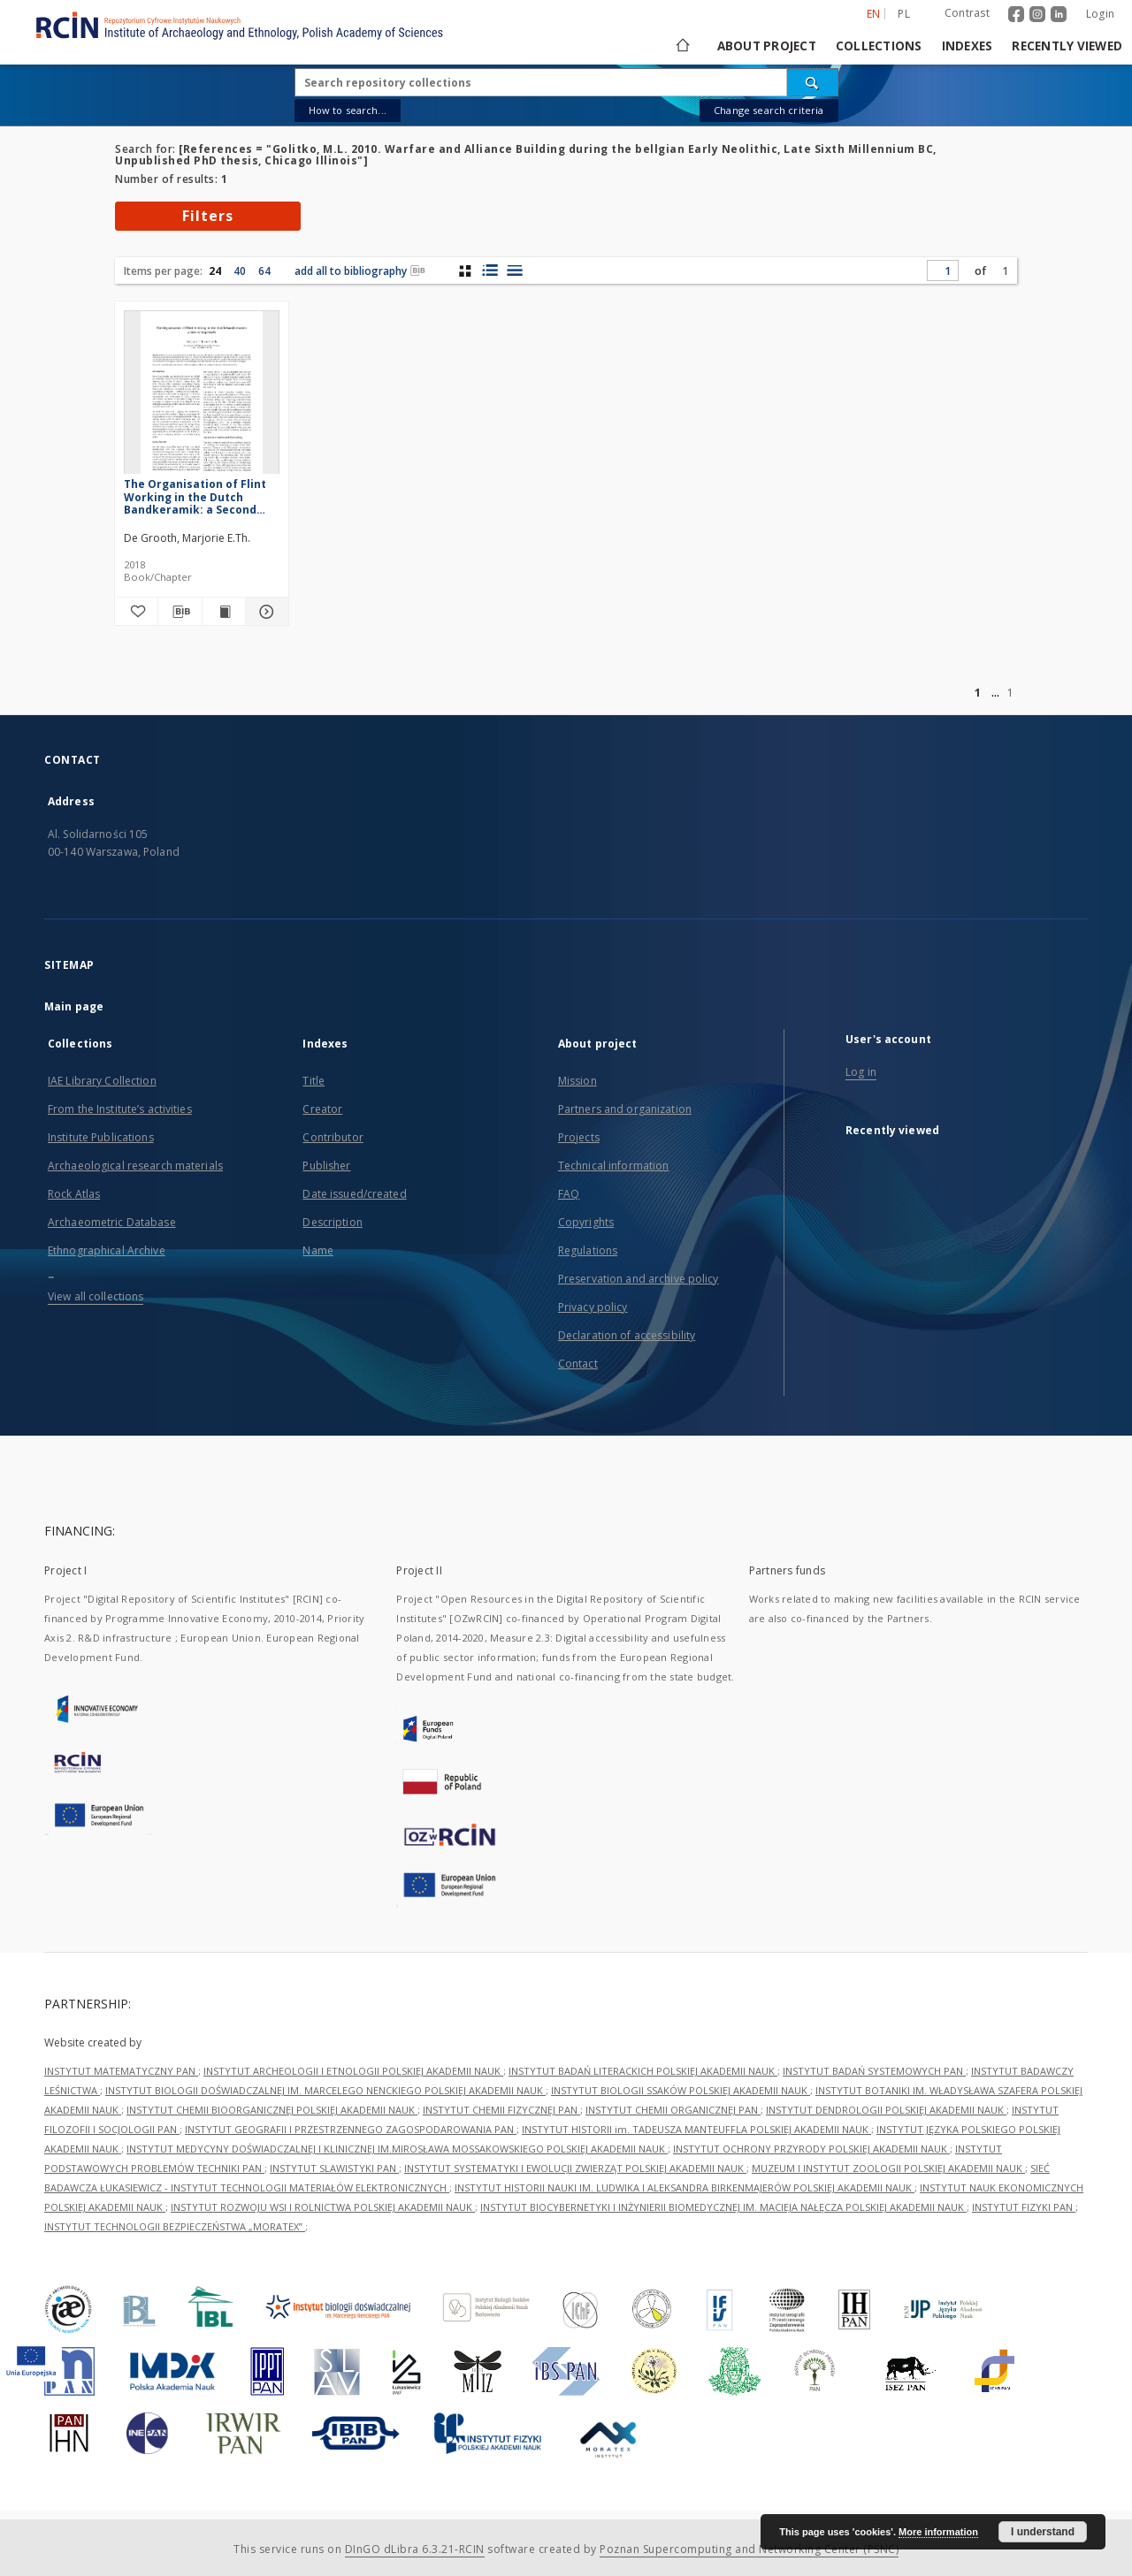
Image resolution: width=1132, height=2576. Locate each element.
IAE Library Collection (102, 1080)
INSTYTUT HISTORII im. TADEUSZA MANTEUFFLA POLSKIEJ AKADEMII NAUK (696, 2129)
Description (332, 1222)
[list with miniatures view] (489, 270)
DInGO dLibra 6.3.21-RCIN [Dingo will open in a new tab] (415, 2549)
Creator (322, 1109)
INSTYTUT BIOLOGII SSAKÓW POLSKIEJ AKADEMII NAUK (680, 2090)
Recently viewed (1067, 46)
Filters (207, 215)
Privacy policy (593, 1307)
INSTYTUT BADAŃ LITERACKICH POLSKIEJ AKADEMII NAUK (643, 2070)
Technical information (613, 1165)
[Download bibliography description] (179, 611)
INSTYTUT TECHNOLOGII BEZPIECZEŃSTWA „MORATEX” (174, 2226)
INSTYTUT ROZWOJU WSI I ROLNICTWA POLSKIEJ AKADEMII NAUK (323, 2207)
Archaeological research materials (135, 1165)
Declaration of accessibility (626, 1335)
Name (317, 1250)
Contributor (332, 1137)
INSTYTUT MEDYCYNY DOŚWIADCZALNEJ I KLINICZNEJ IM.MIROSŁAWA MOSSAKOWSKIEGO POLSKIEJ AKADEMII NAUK (397, 2148)
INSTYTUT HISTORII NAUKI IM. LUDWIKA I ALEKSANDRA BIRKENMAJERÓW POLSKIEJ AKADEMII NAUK (684, 2187)
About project (766, 46)
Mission (577, 1080)
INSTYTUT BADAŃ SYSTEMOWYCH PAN (874, 2070)
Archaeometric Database (112, 1222)
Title (313, 1080)
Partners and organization (625, 1109)
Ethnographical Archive (106, 1250)
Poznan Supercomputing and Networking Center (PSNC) (749, 2549)
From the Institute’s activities (120, 1109)
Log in (860, 1071)
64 (264, 270)
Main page (73, 1006)
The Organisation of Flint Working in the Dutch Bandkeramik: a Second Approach (195, 496)
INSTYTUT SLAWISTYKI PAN (334, 2168)
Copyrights (586, 1222)
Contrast (967, 12)
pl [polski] (904, 13)
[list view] (514, 270)
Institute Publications (101, 1137)
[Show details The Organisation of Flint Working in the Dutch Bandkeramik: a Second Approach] (264, 611)
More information (938, 2531)
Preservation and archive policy (638, 1278)
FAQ (568, 1193)
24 (215, 270)
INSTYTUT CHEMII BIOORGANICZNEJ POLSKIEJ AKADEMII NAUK (271, 2109)
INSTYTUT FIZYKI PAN (1023, 2207)
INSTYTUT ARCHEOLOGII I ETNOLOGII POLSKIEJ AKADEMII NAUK (353, 2070)
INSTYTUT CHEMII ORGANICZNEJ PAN (673, 2109)
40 (239, 270)
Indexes (967, 46)
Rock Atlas (74, 1193)
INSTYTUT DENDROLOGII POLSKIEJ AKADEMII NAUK (886, 2109)
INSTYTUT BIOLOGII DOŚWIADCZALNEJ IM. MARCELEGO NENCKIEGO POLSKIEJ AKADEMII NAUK (325, 2090)
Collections (879, 46)
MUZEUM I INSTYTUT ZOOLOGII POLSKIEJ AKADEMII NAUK (888, 2168)
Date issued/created (354, 1193)
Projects (579, 1137)
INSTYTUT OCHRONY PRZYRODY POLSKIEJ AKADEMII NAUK (811, 2148)
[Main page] (681, 46)
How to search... (347, 110)
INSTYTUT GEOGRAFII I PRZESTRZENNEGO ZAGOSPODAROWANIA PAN (350, 2129)
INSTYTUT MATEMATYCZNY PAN (121, 2070)
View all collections (95, 1296)
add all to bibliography (359, 270)
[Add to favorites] (136, 611)
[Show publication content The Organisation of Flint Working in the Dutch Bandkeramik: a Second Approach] (224, 611)
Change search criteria (768, 110)
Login (1100, 13)
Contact (578, 1363)
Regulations (587, 1250)
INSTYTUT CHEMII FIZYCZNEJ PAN (501, 2109)
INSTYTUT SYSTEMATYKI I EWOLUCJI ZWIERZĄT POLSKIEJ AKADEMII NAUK (575, 2168)
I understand (1043, 2532)
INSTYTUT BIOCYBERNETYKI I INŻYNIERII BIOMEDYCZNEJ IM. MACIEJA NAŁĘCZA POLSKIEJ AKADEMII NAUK (723, 2207)
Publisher (326, 1165)
